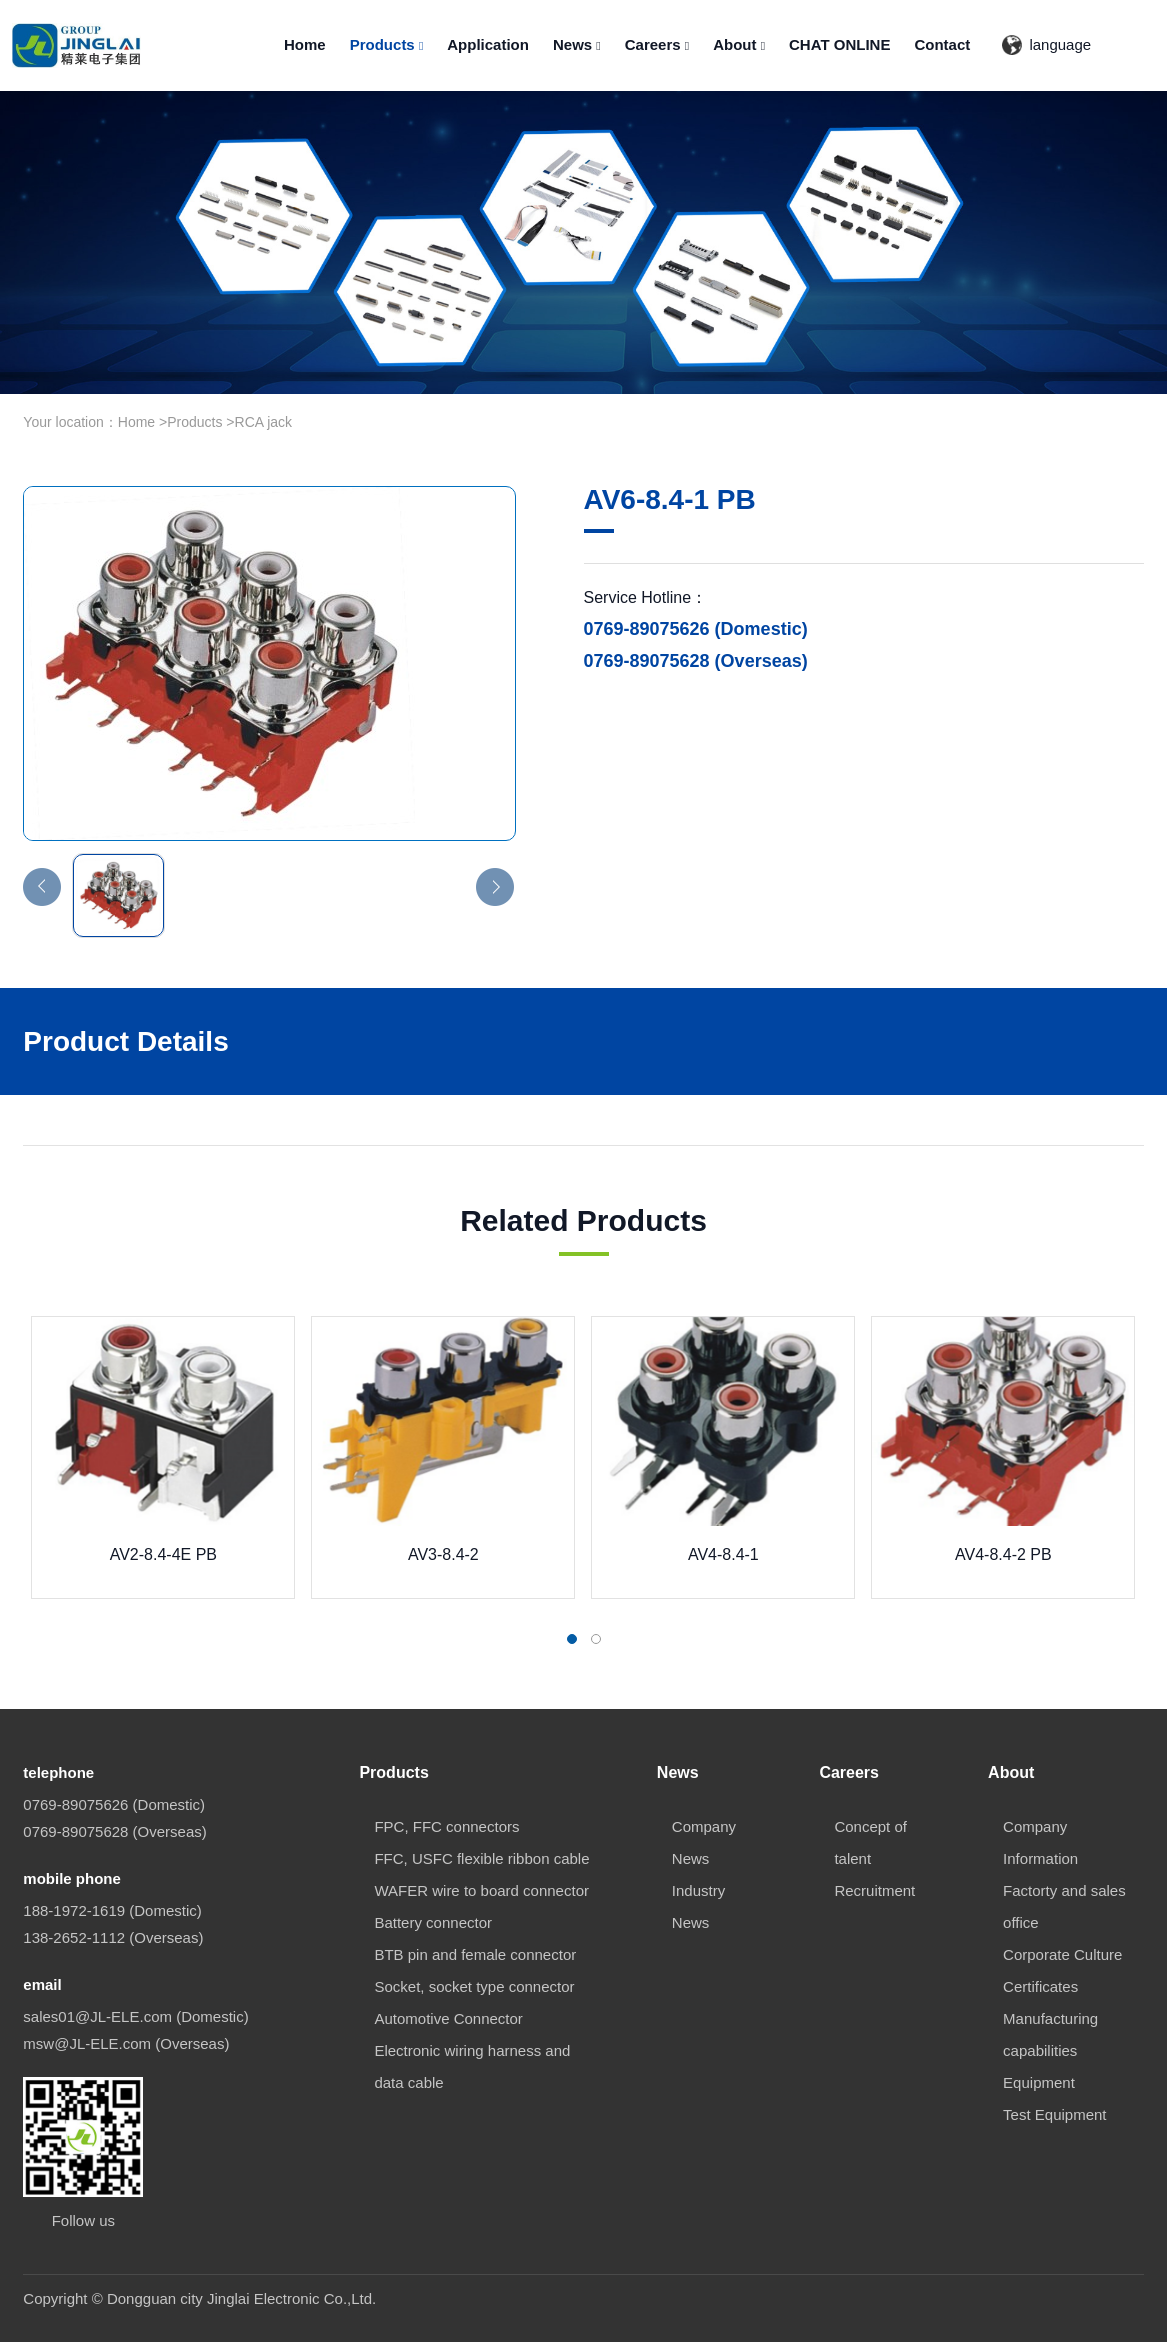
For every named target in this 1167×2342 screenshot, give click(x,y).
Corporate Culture (1062, 1954)
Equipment (1039, 2082)
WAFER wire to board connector (481, 1890)
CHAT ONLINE (839, 44)
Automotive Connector (448, 2018)
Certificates (1040, 1986)
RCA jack (264, 422)
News (577, 44)
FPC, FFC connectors (446, 1826)
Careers (657, 44)
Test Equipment (1054, 2114)
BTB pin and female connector (475, 1954)
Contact (942, 44)
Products (387, 44)
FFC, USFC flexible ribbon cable (481, 1858)
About (739, 44)
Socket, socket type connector (474, 1986)
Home (305, 44)
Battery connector (433, 1922)
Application (488, 44)
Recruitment (874, 1890)
